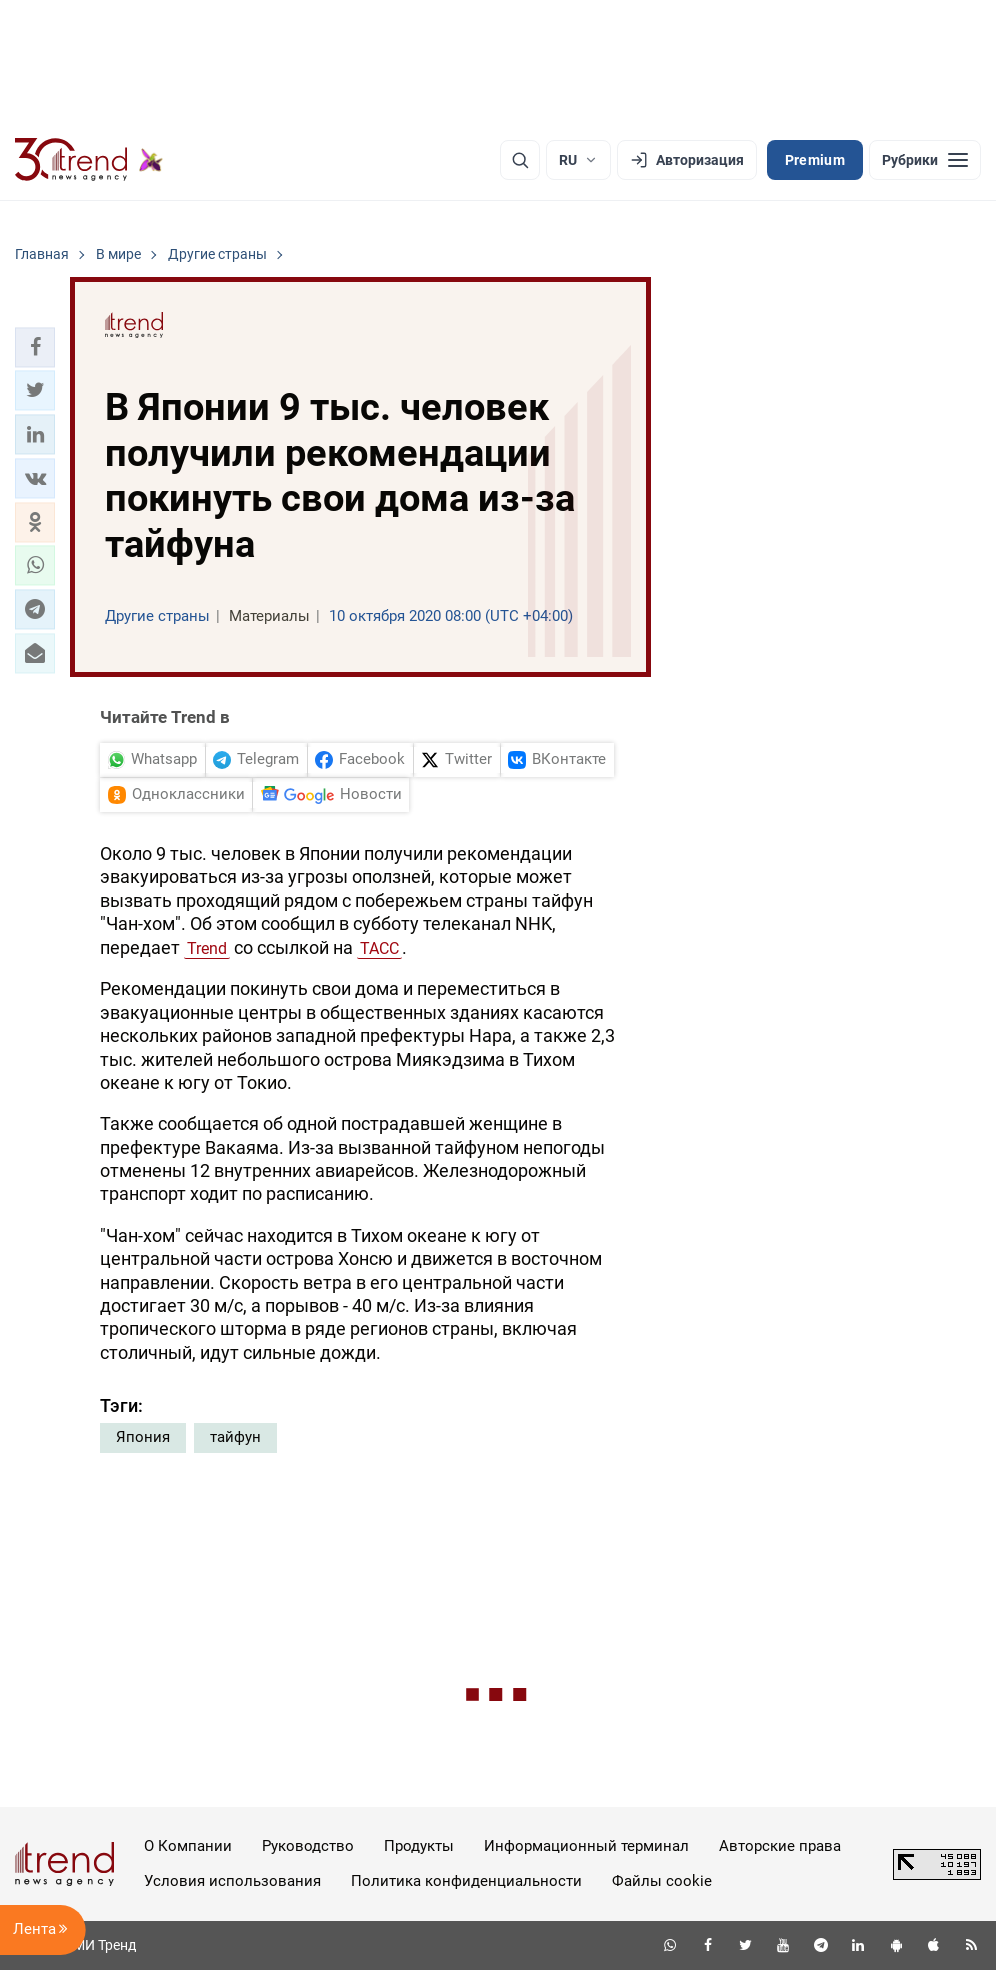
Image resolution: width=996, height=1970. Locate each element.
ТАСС (379, 948)
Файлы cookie (662, 1881)
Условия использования (232, 1881)
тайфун (235, 1437)
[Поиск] (520, 160)
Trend (207, 948)
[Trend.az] (89, 160)
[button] (35, 347)
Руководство (308, 1846)
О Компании (188, 1846)
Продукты (419, 1846)
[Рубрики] (925, 160)
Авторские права (780, 1846)
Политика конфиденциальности (466, 1881)
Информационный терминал (586, 1846)
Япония (143, 1437)
